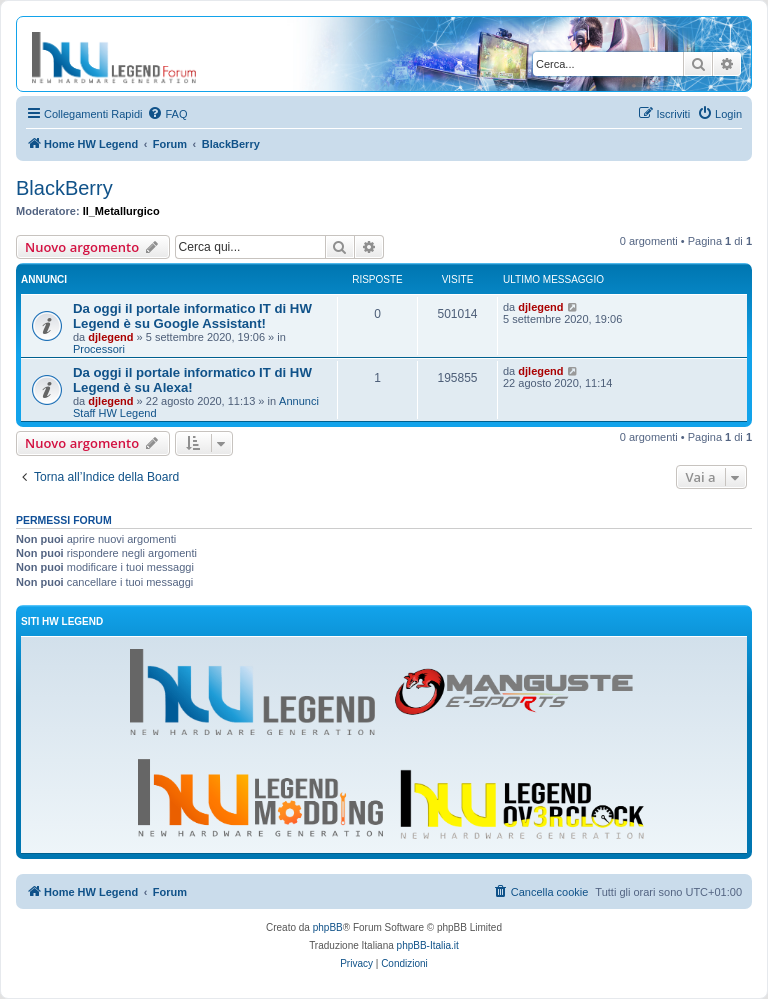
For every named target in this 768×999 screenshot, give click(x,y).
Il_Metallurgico (121, 211)
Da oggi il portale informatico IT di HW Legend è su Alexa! (192, 380)
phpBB (328, 927)
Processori (99, 349)
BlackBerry (64, 188)
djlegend (110, 337)
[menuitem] (167, 114)
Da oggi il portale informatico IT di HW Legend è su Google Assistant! (192, 316)
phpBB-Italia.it (428, 945)
